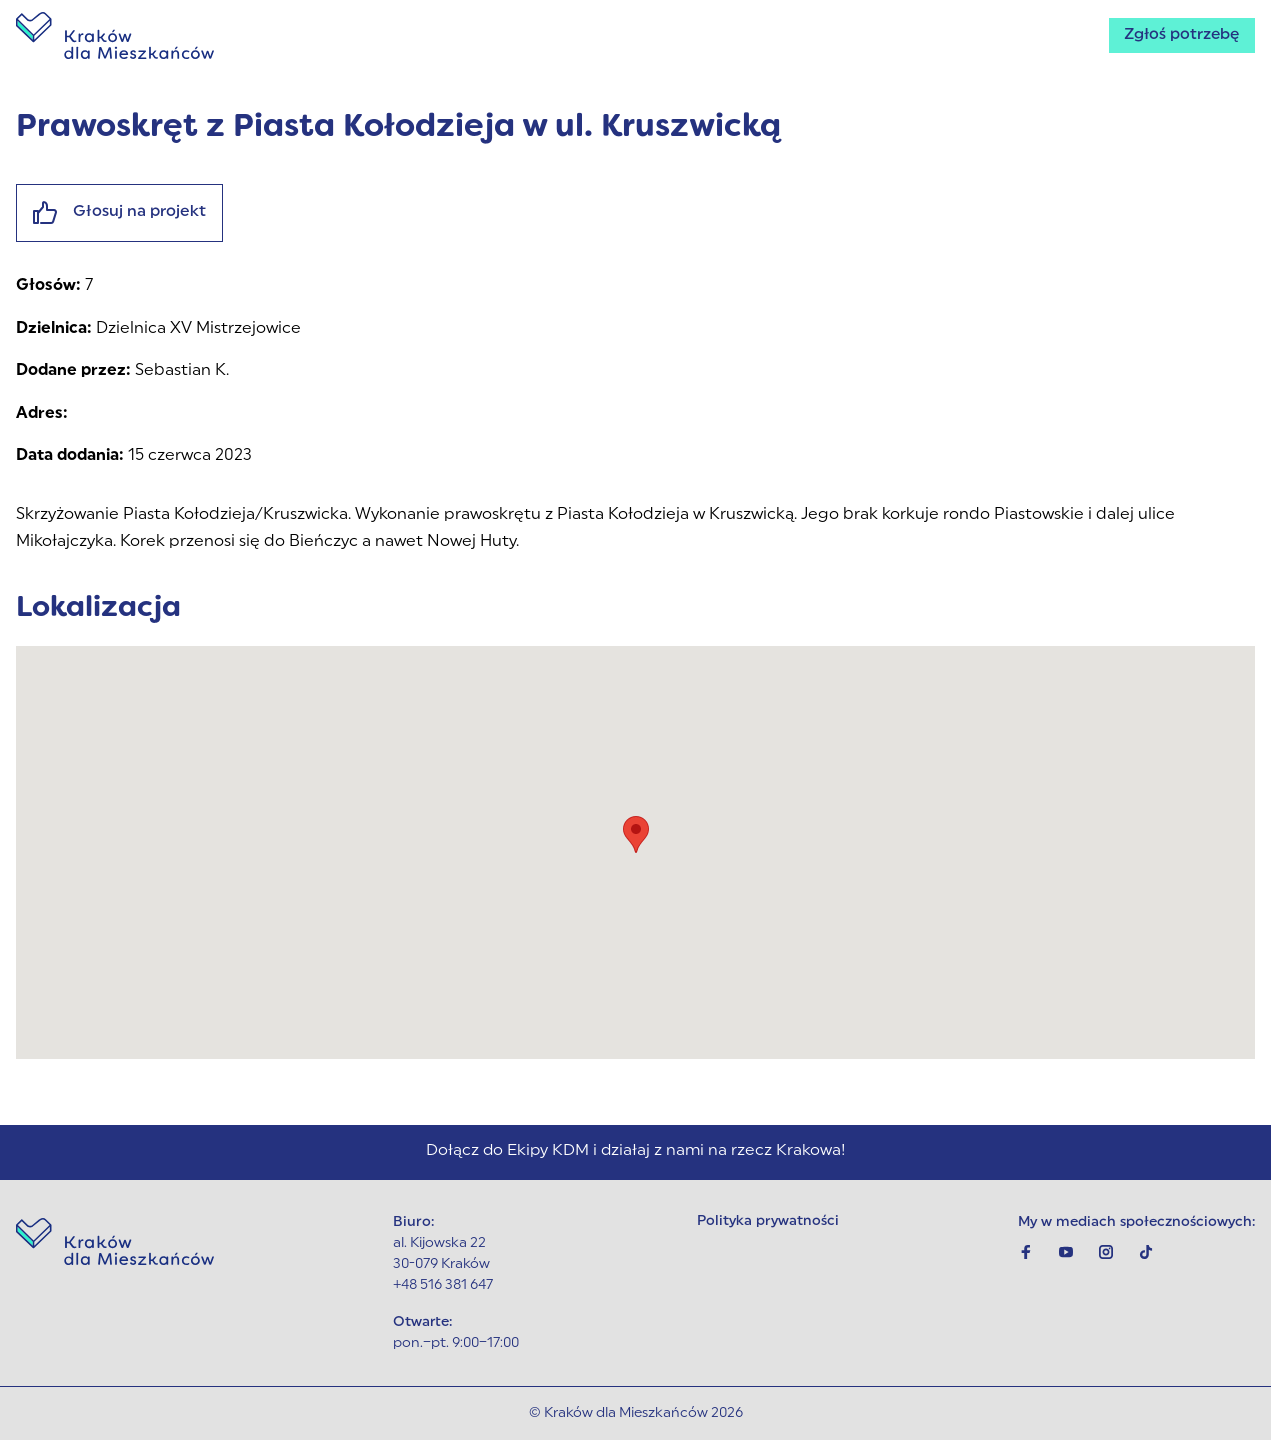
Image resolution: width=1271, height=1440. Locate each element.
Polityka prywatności (768, 1222)
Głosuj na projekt (119, 213)
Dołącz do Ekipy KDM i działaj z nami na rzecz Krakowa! (636, 1152)
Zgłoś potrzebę (1179, 36)
